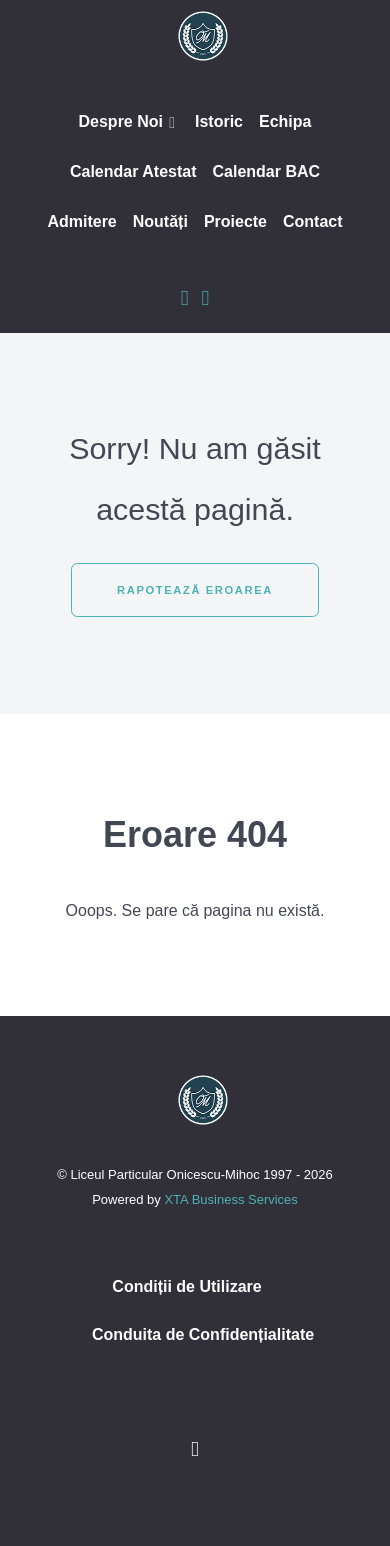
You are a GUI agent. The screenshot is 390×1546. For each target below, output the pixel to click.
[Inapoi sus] (195, 1448)
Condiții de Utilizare (186, 1286)
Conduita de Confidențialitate (203, 1334)
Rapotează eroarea (195, 590)
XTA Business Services (230, 1199)
